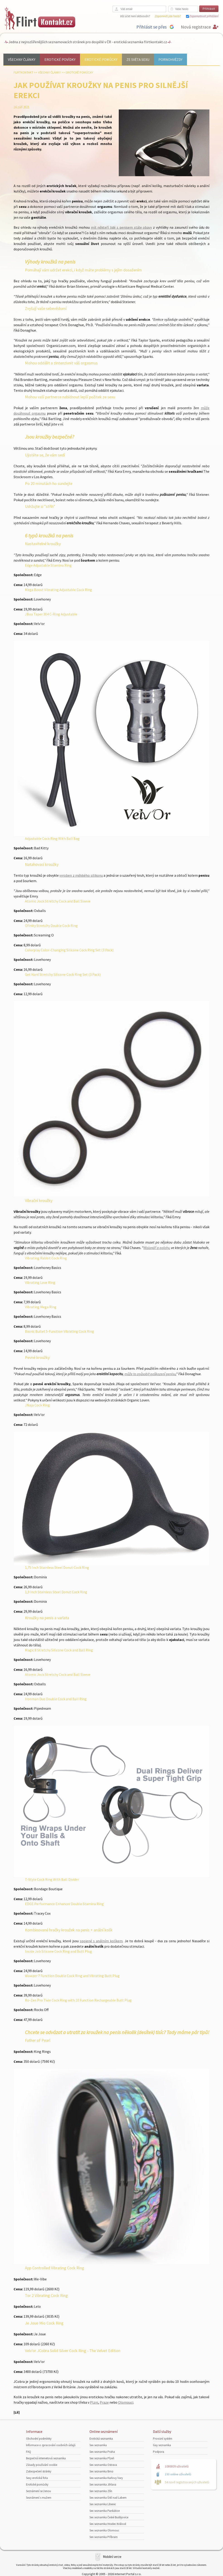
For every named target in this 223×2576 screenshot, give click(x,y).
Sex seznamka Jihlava (103, 2484)
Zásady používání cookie (41, 2465)
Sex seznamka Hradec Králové (108, 2524)
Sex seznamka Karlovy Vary (106, 2478)
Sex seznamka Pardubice (105, 2511)
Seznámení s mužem (38, 2498)
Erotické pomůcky (101, 59)
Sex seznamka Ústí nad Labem (108, 2498)
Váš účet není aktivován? (135, 16)
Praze (104, 2402)
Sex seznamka (98, 2445)
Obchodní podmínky (38, 2439)
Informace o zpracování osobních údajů (50, 2445)
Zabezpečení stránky (38, 2471)
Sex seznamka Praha (102, 2452)
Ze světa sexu (137, 59)
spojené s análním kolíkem (101, 1941)
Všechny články (21, 59)
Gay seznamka (162, 2445)
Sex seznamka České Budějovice (109, 2517)
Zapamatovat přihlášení (203, 16)
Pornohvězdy (170, 59)
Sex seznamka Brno (101, 2471)
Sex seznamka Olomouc (104, 2530)
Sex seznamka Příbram (104, 2537)
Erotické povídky (59, 59)
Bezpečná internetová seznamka (46, 2458)
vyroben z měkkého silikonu (81, 875)
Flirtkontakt (23, 72)
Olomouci (125, 2402)
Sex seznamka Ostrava (103, 2465)
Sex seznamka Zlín (101, 2491)
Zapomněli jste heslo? (168, 16)
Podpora (158, 2452)
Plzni (94, 2402)
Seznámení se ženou (38, 2491)
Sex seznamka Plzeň (102, 2458)
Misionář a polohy (156, 1247)
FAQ (28, 2452)
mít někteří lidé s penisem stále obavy (121, 227)
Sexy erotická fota (37, 2478)
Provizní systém (162, 2439)
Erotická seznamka (101, 2439)
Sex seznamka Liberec (103, 2504)
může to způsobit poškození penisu (150, 1374)
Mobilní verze (112, 2557)
